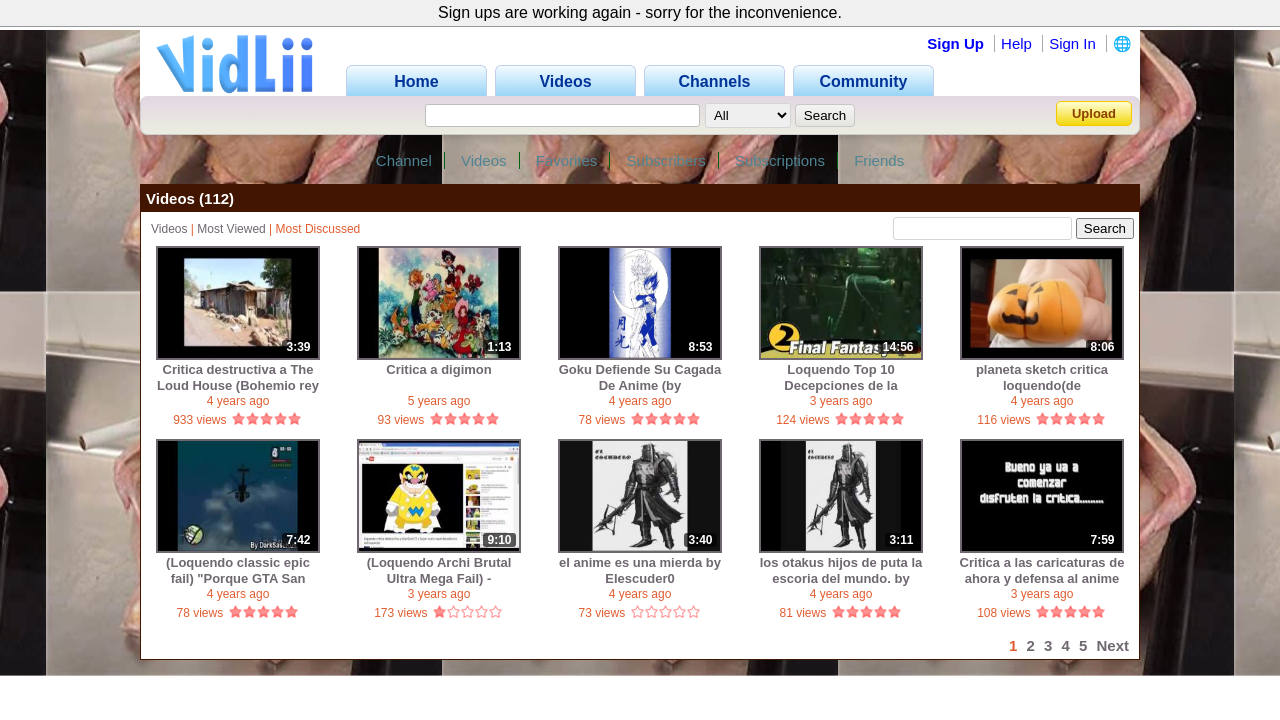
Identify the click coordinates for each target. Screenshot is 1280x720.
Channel (404, 160)
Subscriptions (780, 160)
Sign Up (955, 43)
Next (1112, 645)
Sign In (1072, 43)
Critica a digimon (438, 369)
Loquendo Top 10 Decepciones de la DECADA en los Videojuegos (840, 377)
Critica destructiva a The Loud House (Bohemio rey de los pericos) (238, 377)
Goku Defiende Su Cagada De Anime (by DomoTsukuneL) (640, 377)
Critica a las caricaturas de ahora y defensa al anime (1042, 570)
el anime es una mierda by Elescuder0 (640, 570)
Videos (484, 160)
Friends (879, 160)
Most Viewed (231, 229)
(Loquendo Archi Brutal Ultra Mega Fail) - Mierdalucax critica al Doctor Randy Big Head (438, 570)
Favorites (567, 160)
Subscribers (666, 160)
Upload (1094, 113)
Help (1016, 43)
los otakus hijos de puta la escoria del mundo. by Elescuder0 (841, 570)
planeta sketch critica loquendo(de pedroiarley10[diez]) (1042, 377)
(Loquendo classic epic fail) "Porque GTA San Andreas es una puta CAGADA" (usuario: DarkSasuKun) (238, 570)
